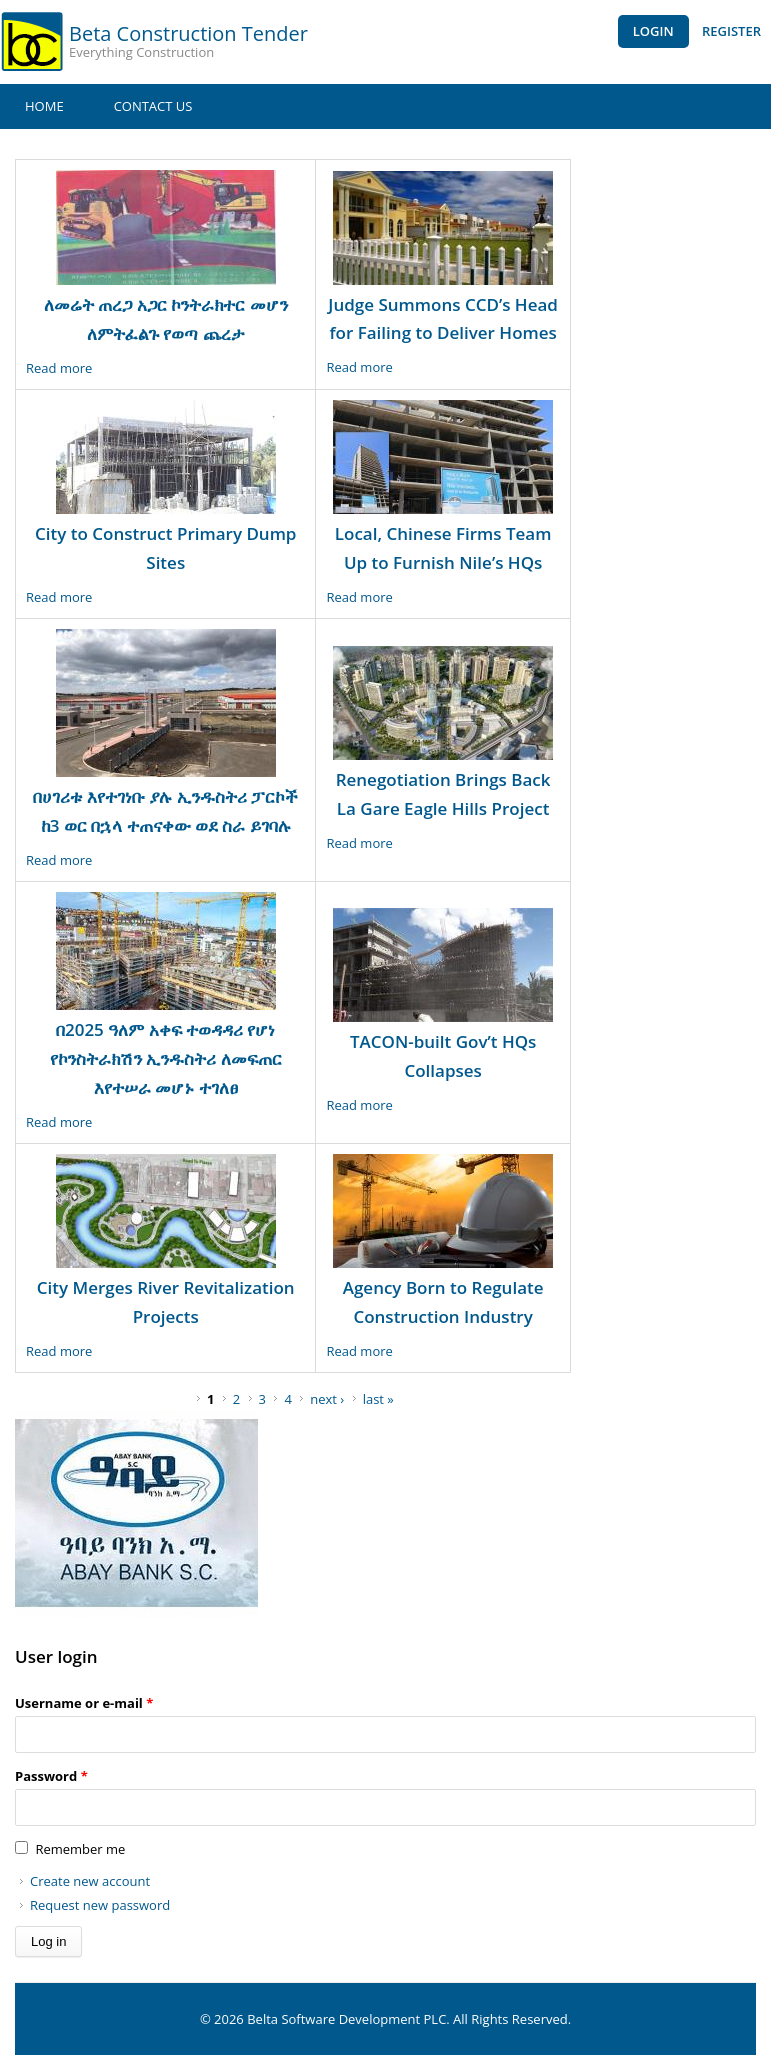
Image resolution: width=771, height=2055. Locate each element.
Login (653, 31)
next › (327, 1399)
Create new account (90, 1881)
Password (51, 1776)
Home (44, 106)
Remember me (80, 1849)
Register (731, 31)
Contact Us (153, 106)
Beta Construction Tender (188, 33)
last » (378, 1399)
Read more (59, 368)
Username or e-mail (84, 1703)
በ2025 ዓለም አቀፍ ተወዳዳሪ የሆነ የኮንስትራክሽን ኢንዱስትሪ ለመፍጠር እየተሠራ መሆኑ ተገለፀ (166, 1058)
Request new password (100, 1905)
